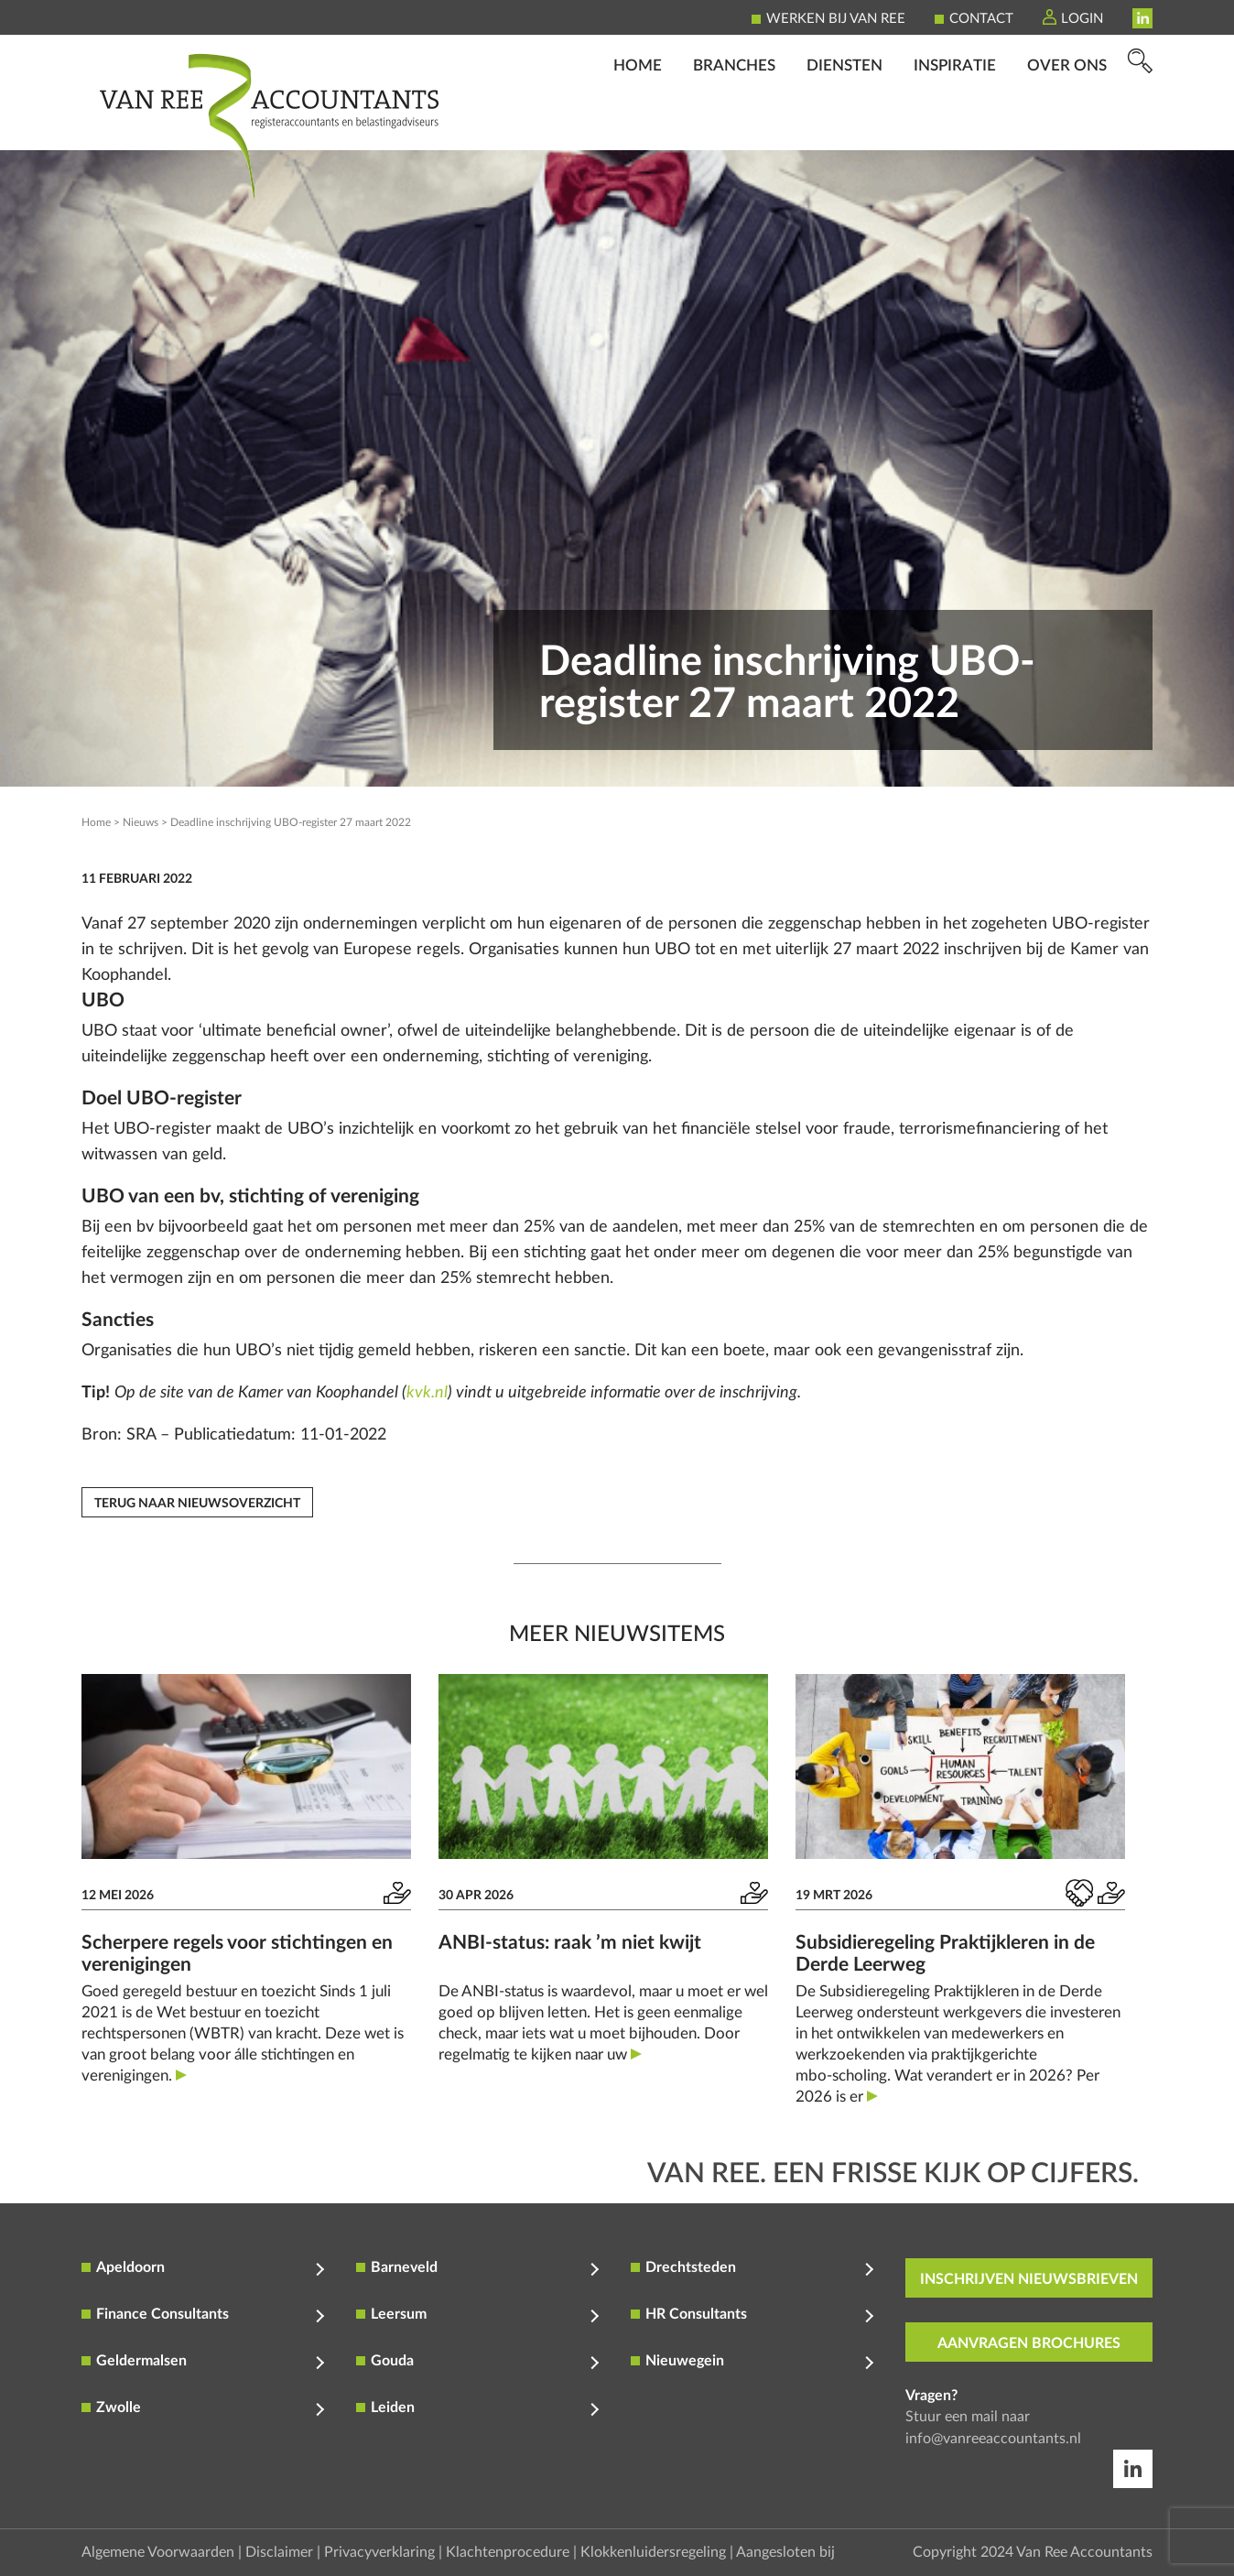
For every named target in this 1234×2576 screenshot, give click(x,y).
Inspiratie (955, 124)
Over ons (1067, 124)
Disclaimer (279, 2552)
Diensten (844, 124)
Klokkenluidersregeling (653, 2552)
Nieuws (140, 822)
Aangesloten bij (785, 2552)
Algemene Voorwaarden (157, 2552)
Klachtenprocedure (507, 2552)
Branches (734, 124)
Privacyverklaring (379, 2552)
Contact (981, 19)
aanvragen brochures (1028, 2343)
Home (637, 124)
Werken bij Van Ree (835, 19)
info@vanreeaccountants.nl (993, 2438)
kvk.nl (427, 1393)
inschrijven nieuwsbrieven (1029, 2279)
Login (1082, 19)
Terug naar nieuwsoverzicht (197, 1503)
